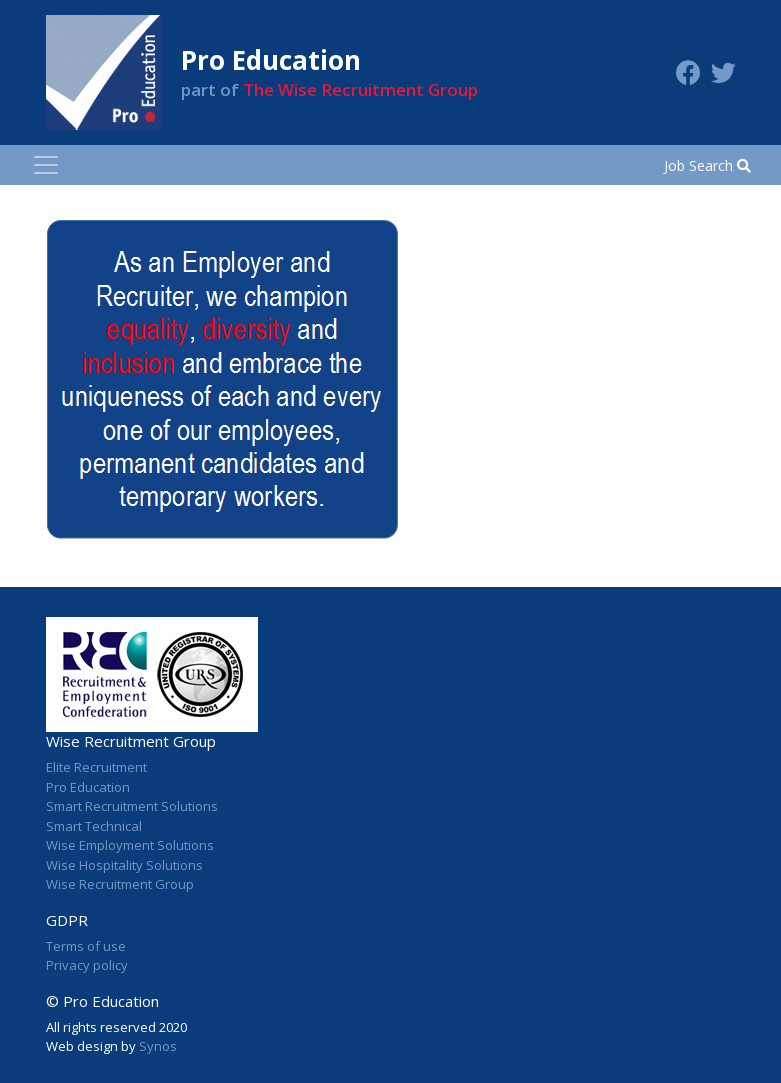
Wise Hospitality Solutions (124, 865)
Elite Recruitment (96, 767)
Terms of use (86, 946)
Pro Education (88, 787)
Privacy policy (87, 965)
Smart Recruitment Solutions (132, 806)
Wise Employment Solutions (130, 845)
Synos (158, 1046)
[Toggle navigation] (46, 165)
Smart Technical (94, 826)
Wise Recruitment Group (120, 884)
